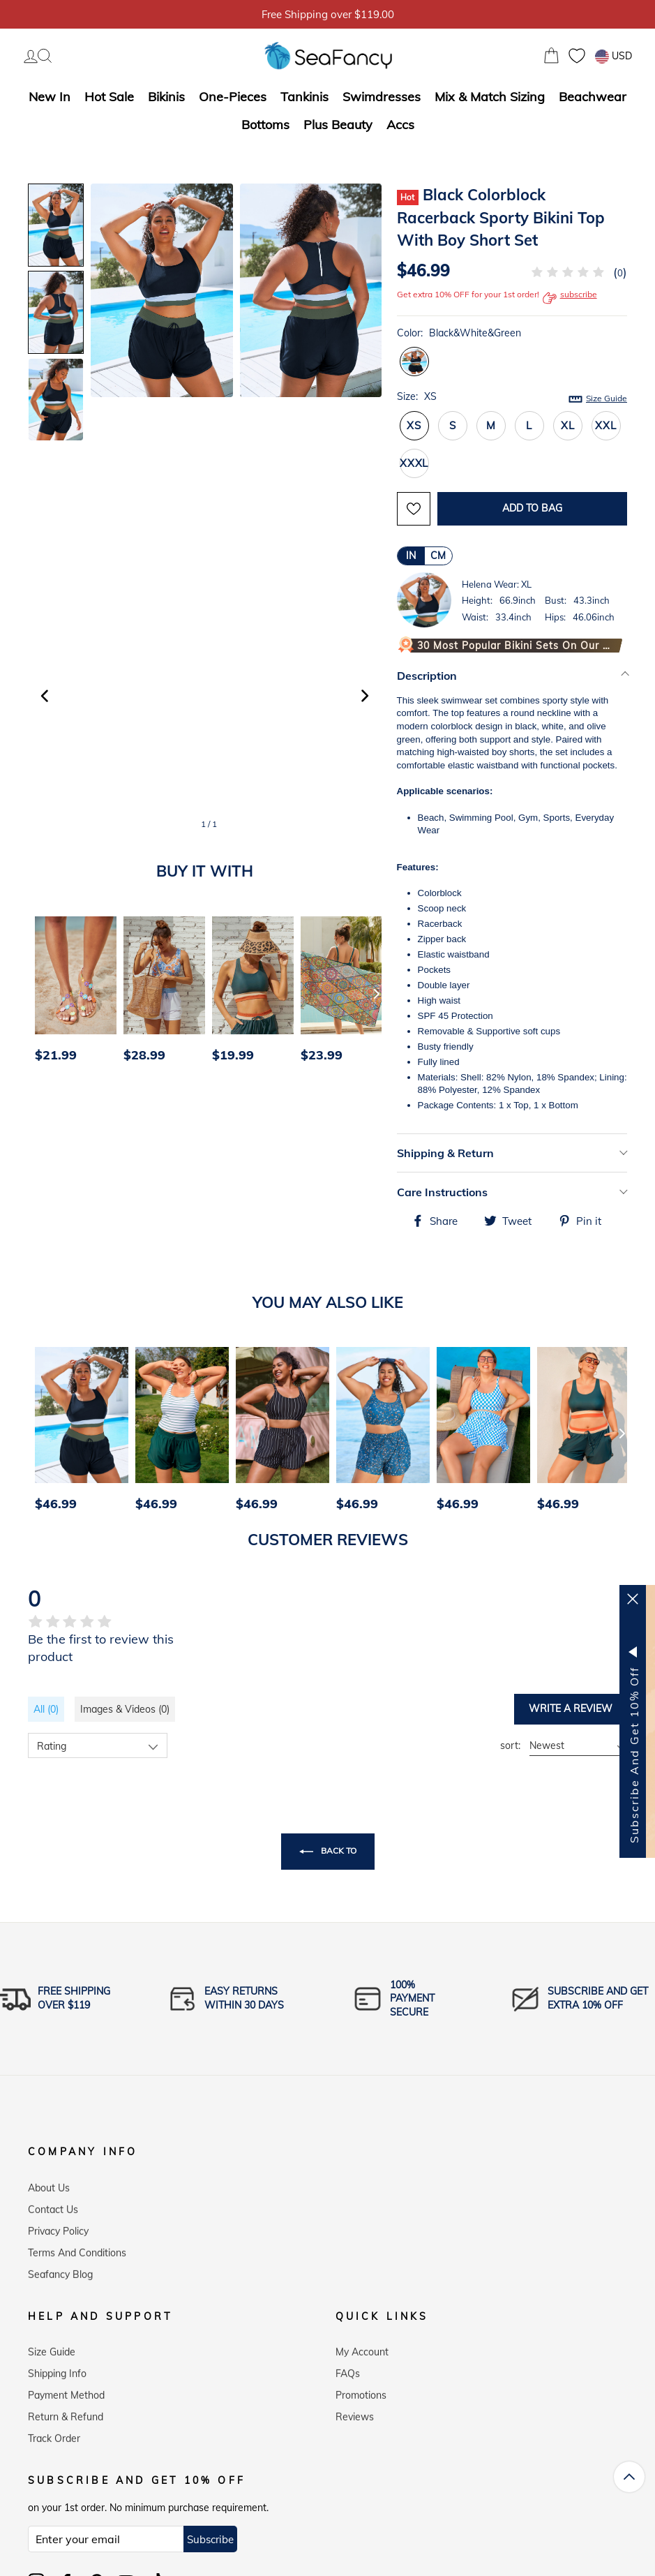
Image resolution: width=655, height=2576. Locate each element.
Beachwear (592, 97)
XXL (605, 425)
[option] (72, 993)
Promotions (361, 2389)
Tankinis (304, 97)
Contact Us (53, 2204)
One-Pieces (232, 97)
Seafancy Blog (60, 2269)
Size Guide (606, 398)
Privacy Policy (58, 2225)
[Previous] (43, 993)
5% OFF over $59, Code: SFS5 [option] (328, 14)
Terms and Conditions (77, 2247)
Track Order (54, 2433)
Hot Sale (109, 97)
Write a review (570, 1708)
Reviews (355, 2411)
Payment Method (66, 2389)
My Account (362, 2346)
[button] (365, 695)
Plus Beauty (337, 125)
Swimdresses (381, 97)
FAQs (348, 2368)
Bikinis (166, 97)
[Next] (377, 993)
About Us (49, 2182)
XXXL (414, 463)
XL (568, 425)
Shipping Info (57, 2368)
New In (49, 97)
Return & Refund (65, 2411)
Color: (459, 333)
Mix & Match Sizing (490, 97)
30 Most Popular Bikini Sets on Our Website (516, 645)
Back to (327, 1852)
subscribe (570, 298)
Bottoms (265, 125)
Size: (512, 397)
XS (414, 425)
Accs (400, 125)
